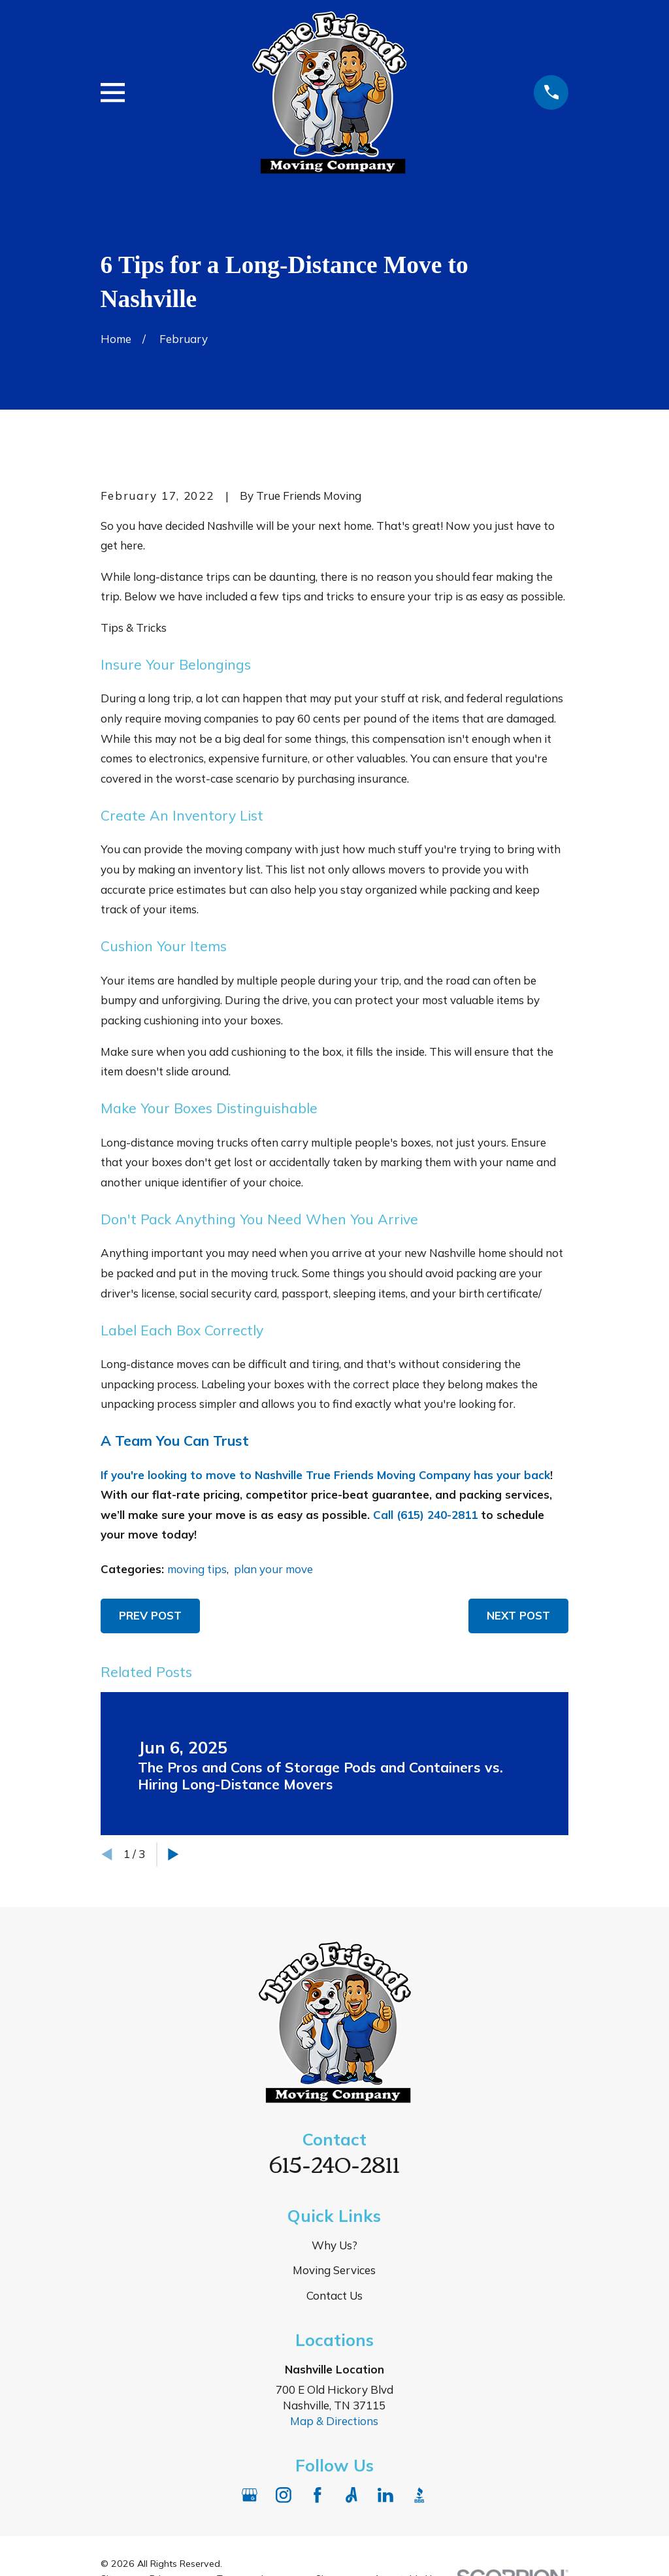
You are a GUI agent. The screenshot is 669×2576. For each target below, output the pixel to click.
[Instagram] (283, 2495)
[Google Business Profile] (249, 2495)
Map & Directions (334, 2421)
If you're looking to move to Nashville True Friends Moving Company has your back (325, 1475)
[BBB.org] (419, 2495)
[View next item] (173, 1854)
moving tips (197, 1569)
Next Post (518, 1615)
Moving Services (334, 2270)
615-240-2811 (334, 2162)
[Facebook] (317, 2495)
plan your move (273, 1569)
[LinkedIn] (385, 2495)
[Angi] (351, 2495)
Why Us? (334, 2245)
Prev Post (150, 1615)
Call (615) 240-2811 (425, 1515)
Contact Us (334, 2295)
